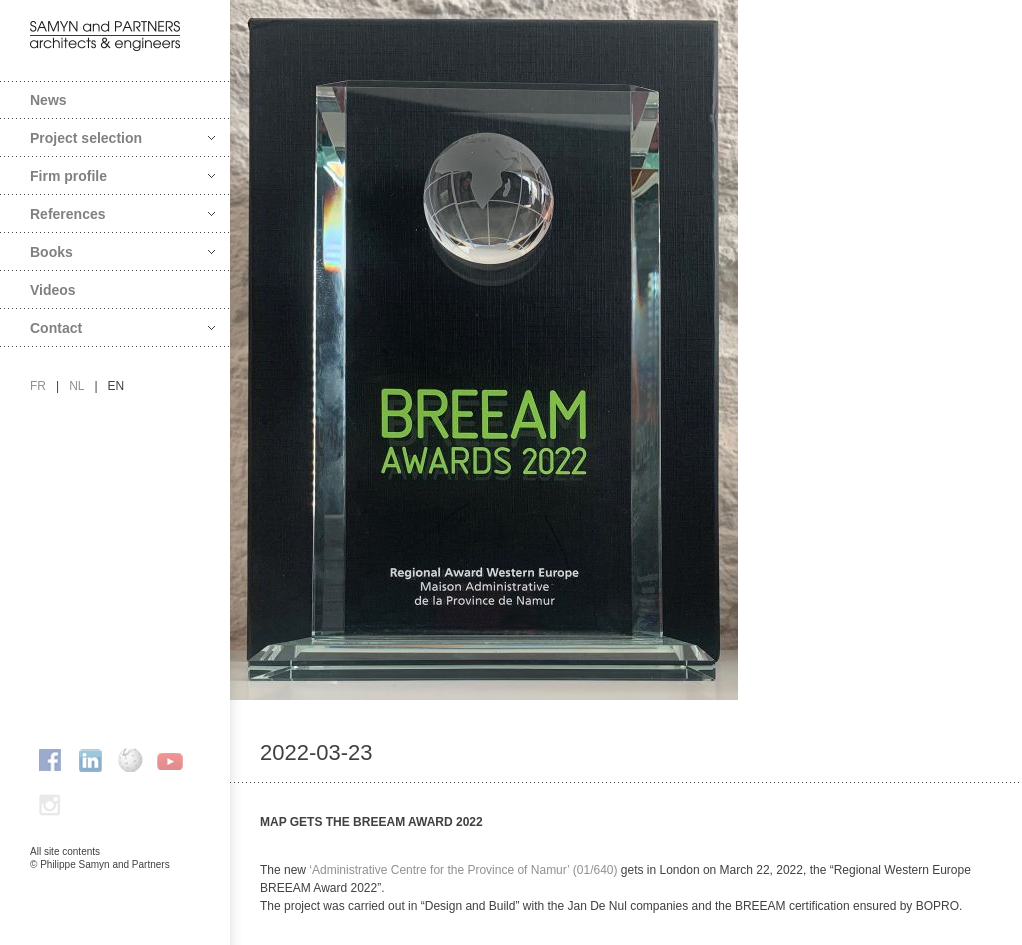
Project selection (122, 138)
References (122, 214)
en (116, 386)
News (48, 100)
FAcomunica (116, 885)
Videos (53, 290)
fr (38, 386)
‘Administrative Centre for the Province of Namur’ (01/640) (463, 870)
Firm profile (122, 176)
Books (122, 252)
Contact (122, 328)
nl (76, 386)
